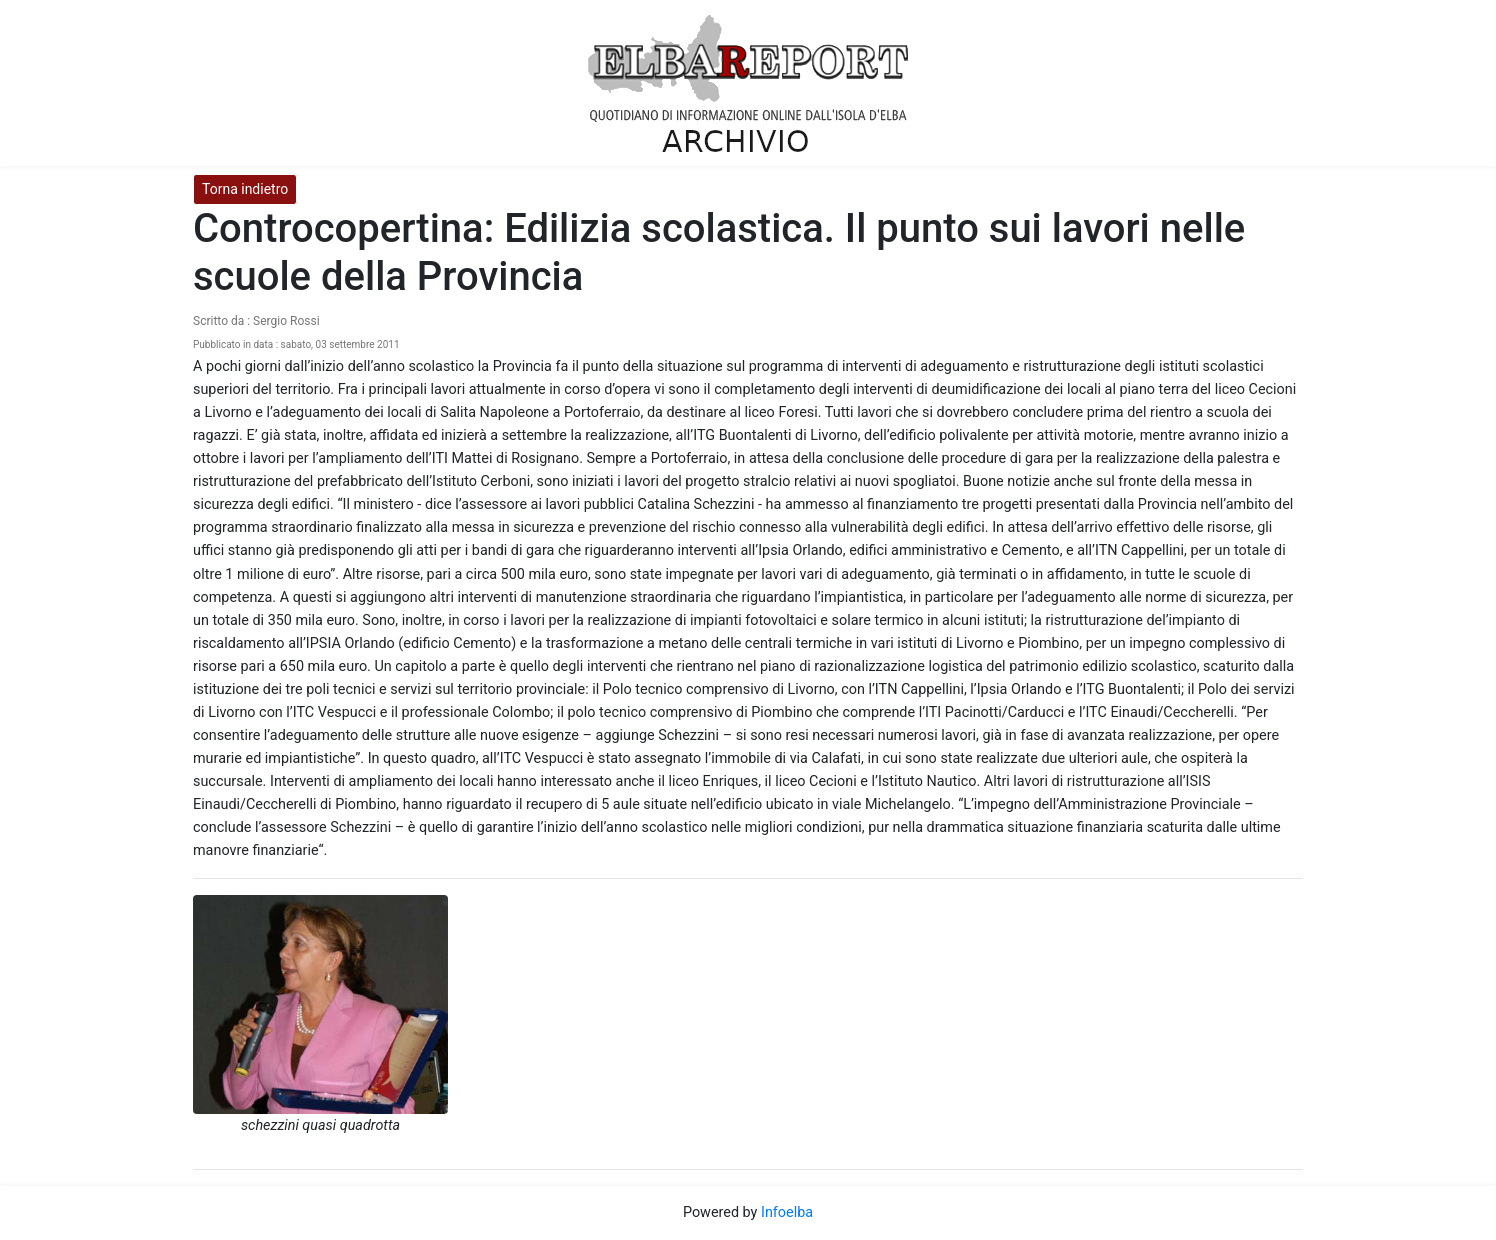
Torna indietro (245, 189)
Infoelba (787, 1212)
